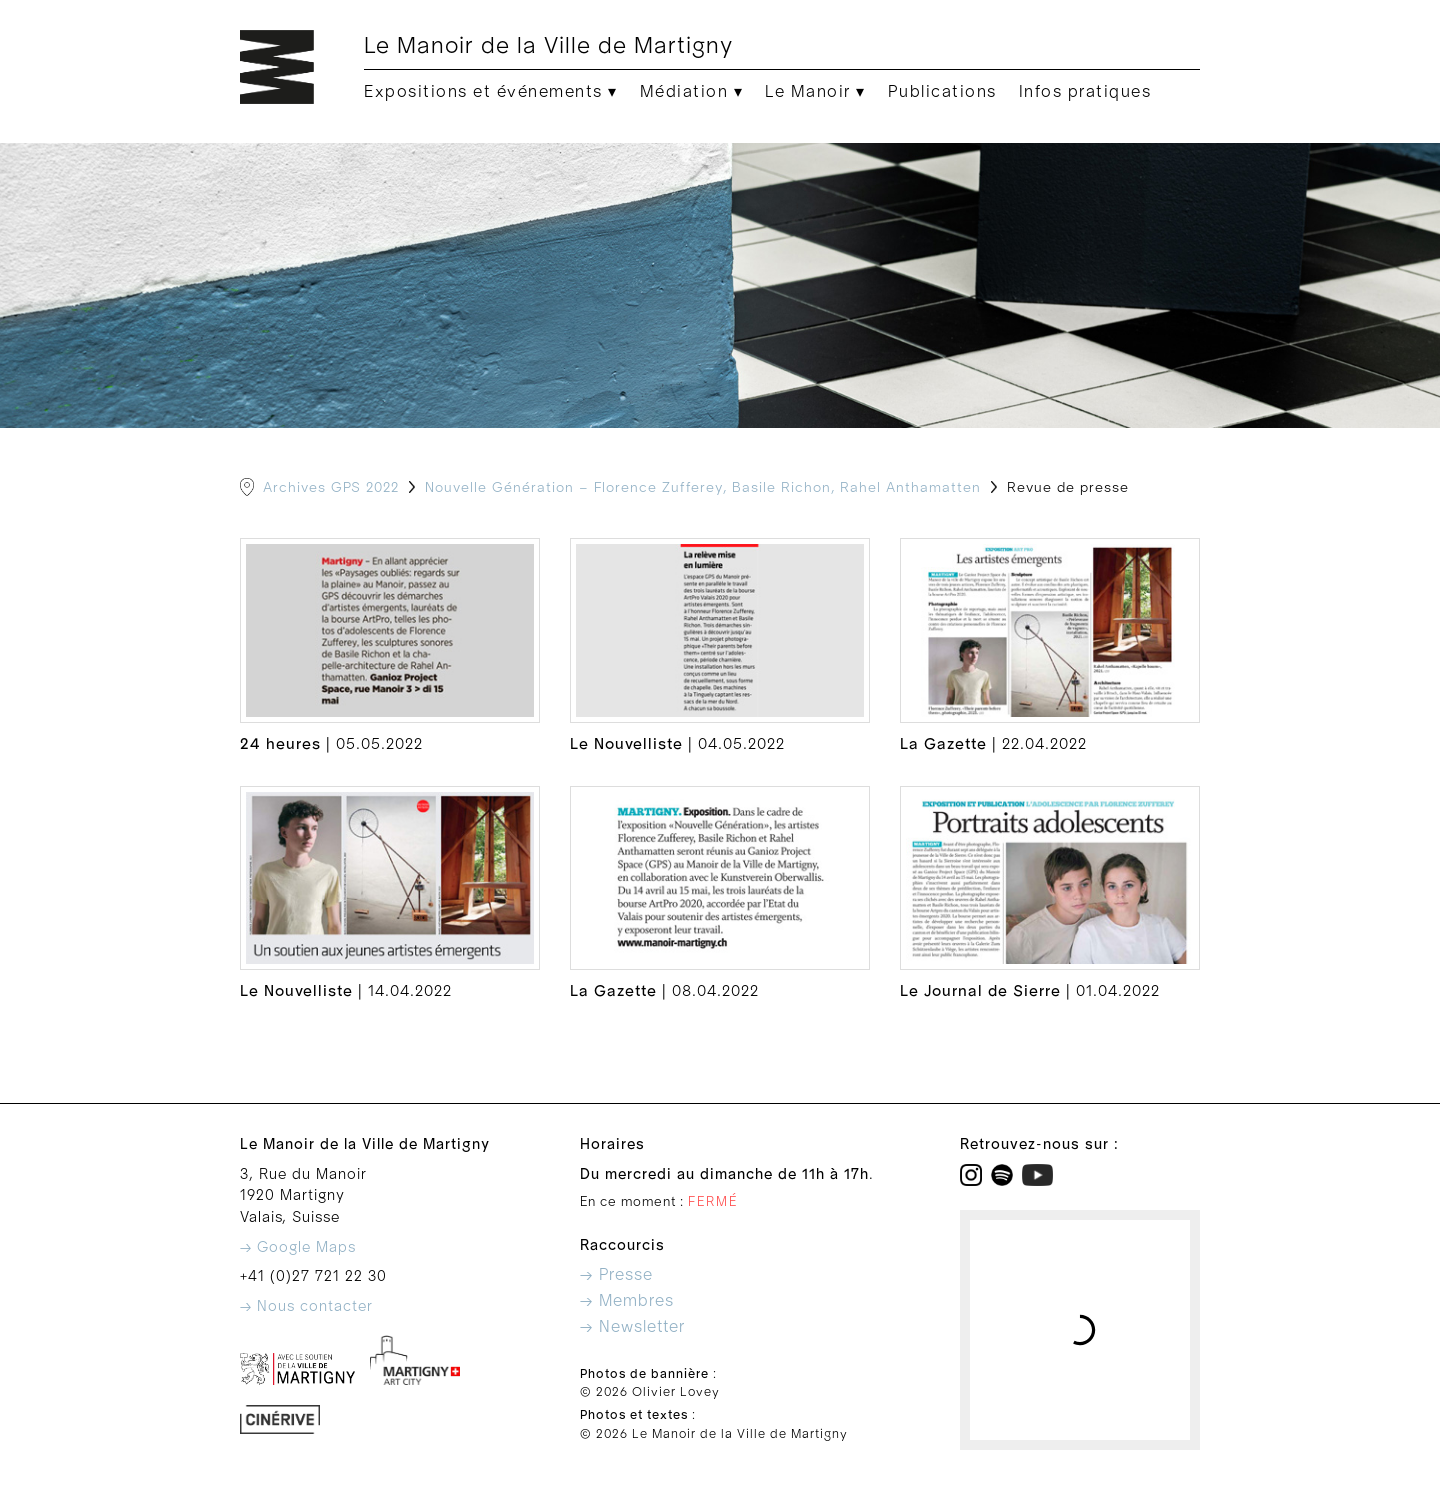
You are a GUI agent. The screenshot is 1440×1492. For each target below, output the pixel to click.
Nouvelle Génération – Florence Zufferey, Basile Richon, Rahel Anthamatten (703, 488)
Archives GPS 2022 (331, 488)
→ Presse (616, 1275)
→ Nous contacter (306, 1306)
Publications (942, 92)
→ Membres (627, 1301)
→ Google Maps (298, 1247)
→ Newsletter (632, 1327)
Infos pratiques (1085, 92)
